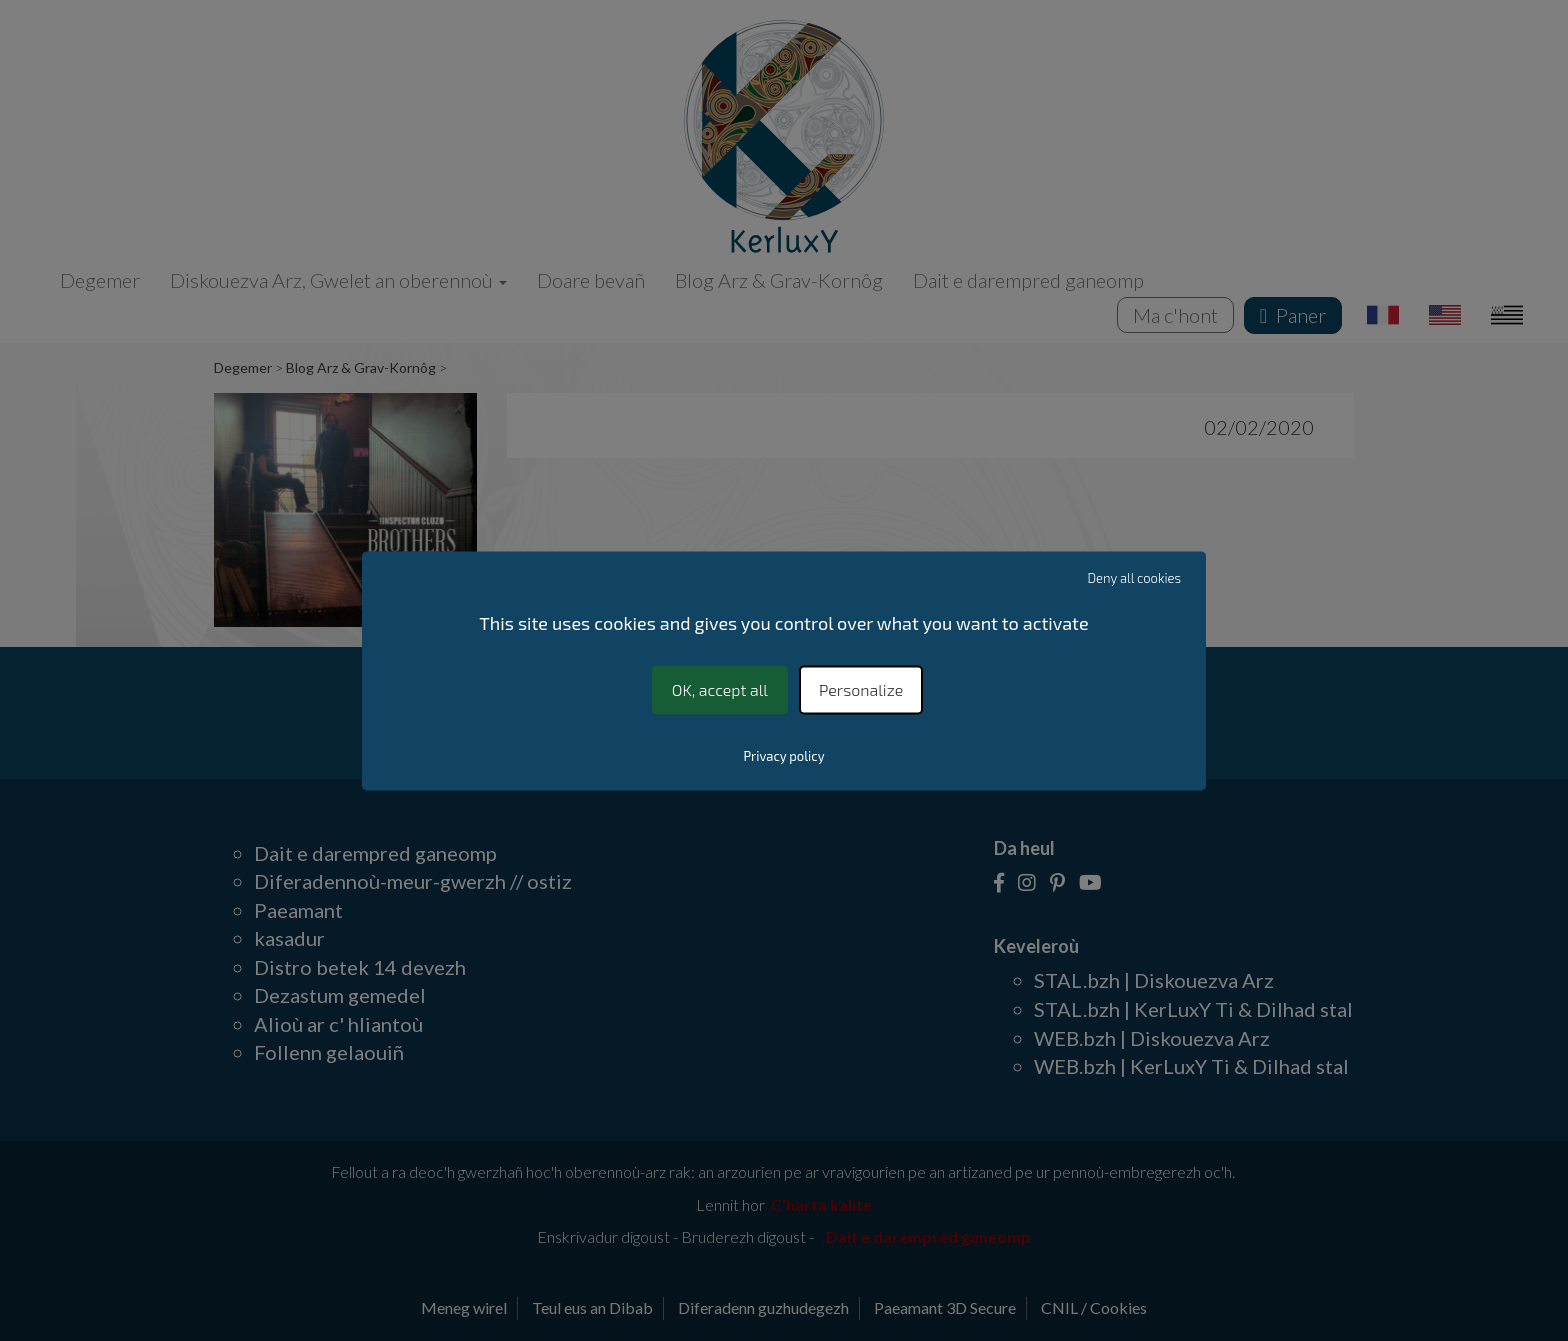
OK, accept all (720, 689)
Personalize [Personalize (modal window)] (861, 689)
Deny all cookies (1135, 578)
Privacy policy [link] (783, 756)
